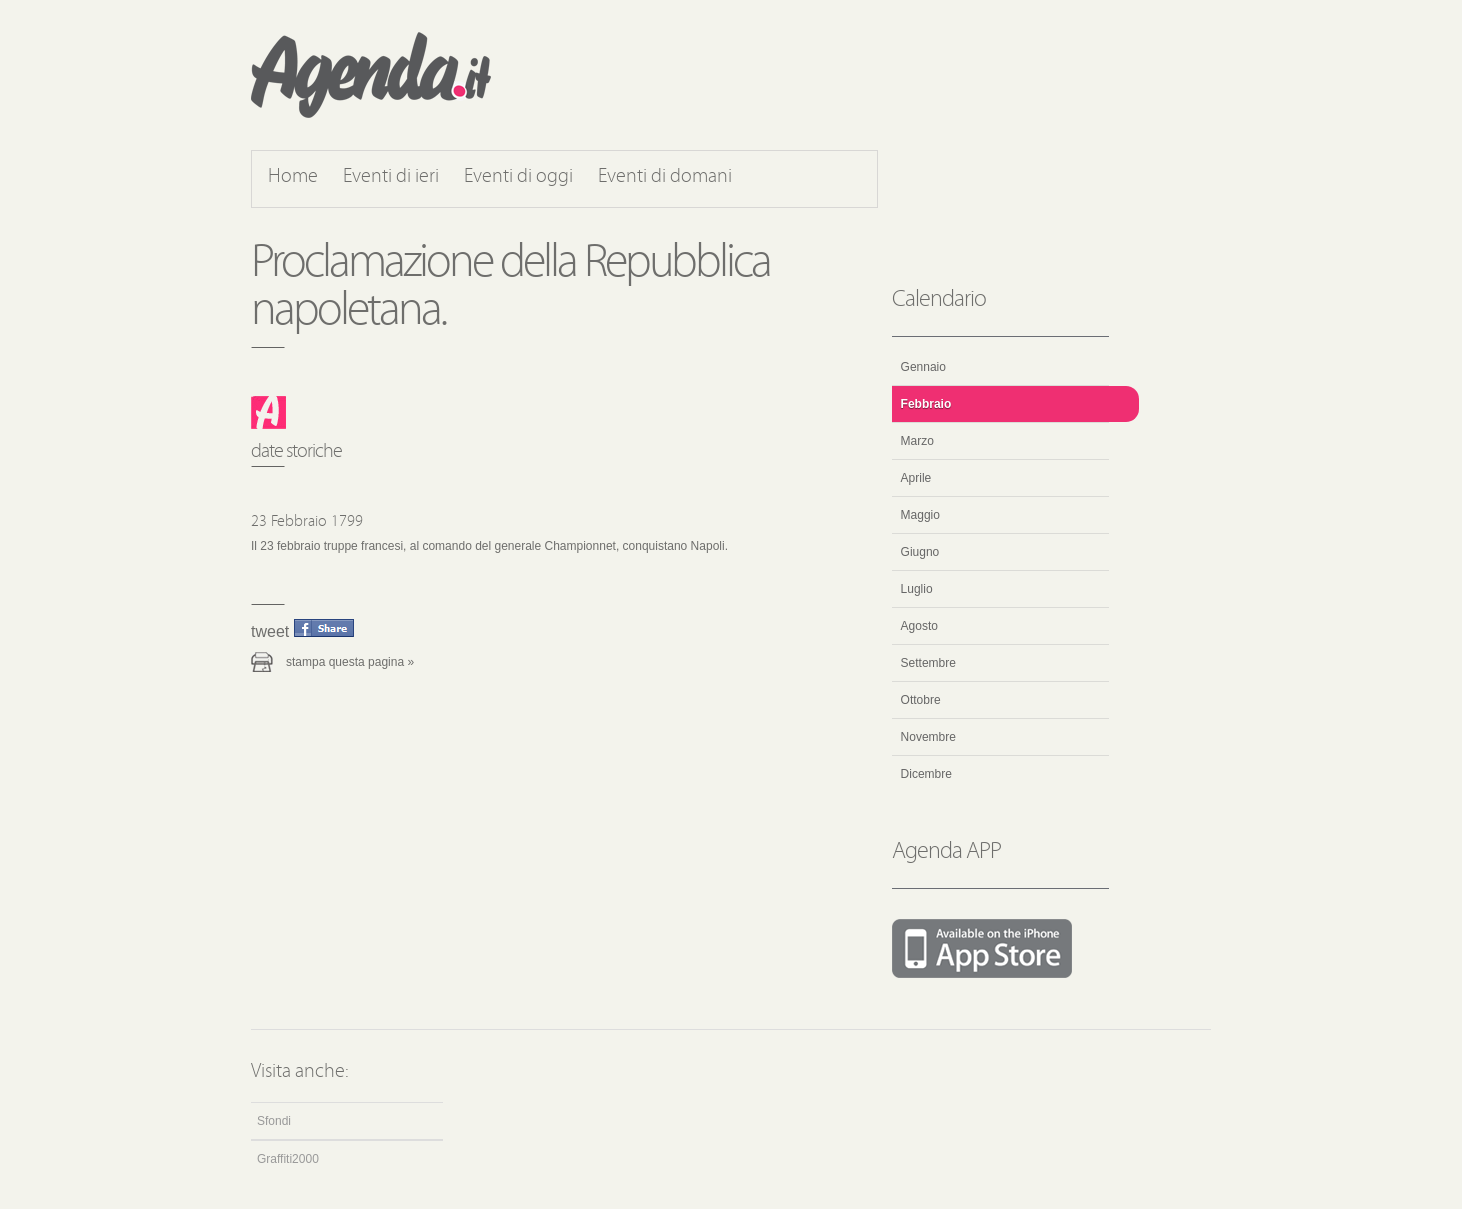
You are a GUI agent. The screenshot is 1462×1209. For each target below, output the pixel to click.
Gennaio (923, 367)
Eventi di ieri (391, 177)
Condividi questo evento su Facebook (324, 628)
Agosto (919, 626)
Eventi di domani (665, 177)
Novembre (928, 737)
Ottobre (921, 700)
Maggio (920, 515)
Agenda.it (371, 75)
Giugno (920, 552)
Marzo (917, 441)
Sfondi (274, 1121)
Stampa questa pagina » (350, 662)
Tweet (270, 631)
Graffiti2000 (288, 1159)
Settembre (928, 663)
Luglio (917, 589)
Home (293, 177)
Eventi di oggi (518, 177)
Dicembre (926, 774)
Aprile (916, 478)
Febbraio (926, 404)
